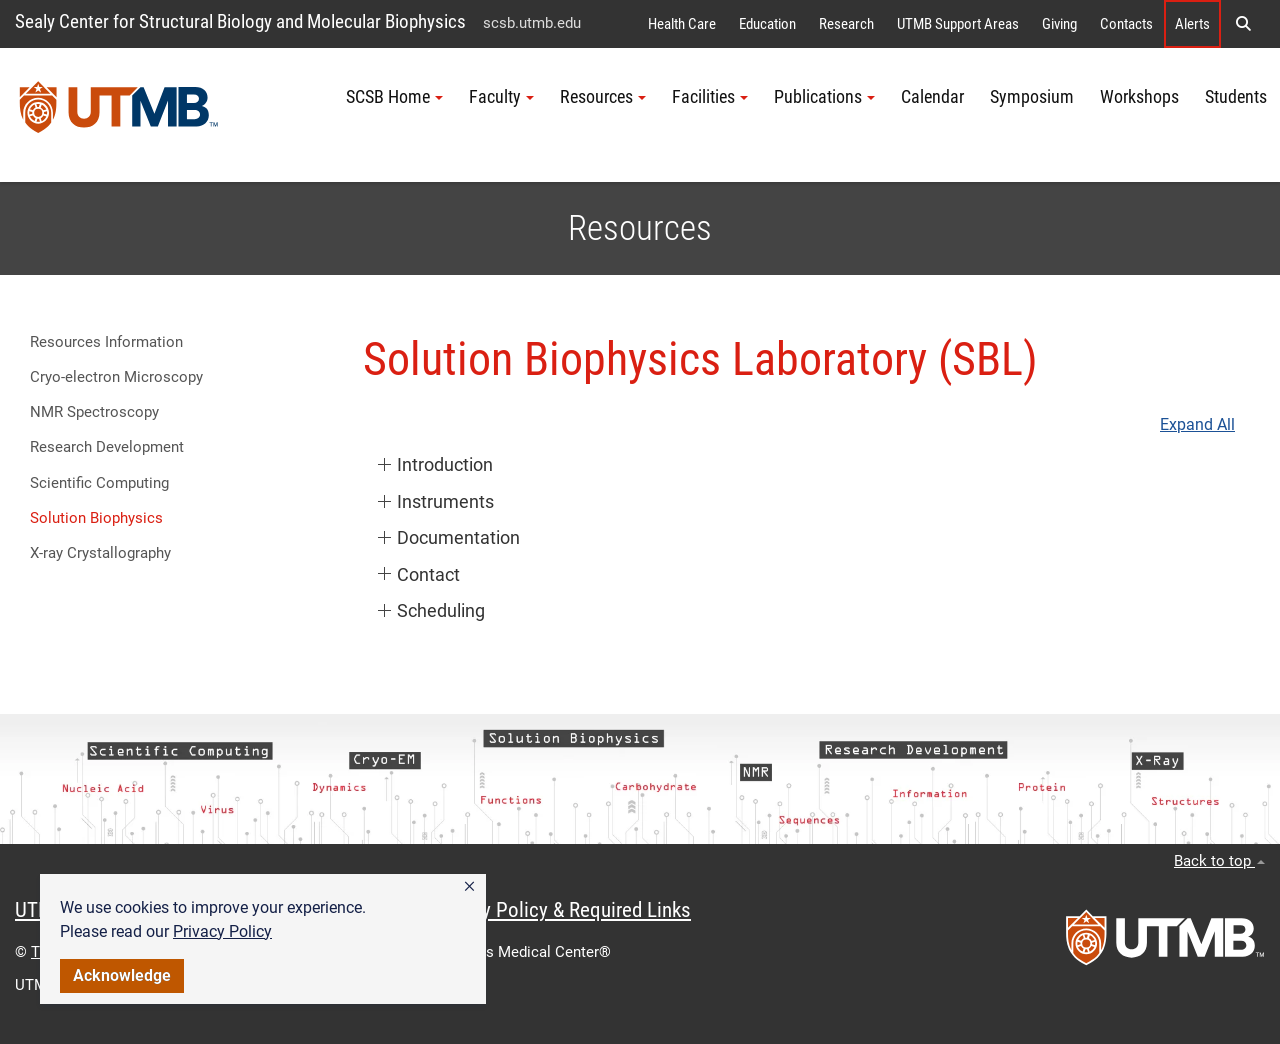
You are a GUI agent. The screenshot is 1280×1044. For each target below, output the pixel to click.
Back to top (1219, 861)
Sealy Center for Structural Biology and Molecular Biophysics (240, 21)
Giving (1059, 24)
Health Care (682, 24)
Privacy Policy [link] (222, 931)
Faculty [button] (501, 97)
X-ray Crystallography (100, 553)
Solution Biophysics (96, 518)
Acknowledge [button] (122, 975)
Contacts (1126, 24)
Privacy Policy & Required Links (560, 910)
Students (1236, 97)
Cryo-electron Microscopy (116, 377)
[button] (469, 887)
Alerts (1192, 24)
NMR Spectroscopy (94, 412)
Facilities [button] (710, 97)
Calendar (932, 97)
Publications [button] (824, 97)
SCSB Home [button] (394, 97)
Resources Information (106, 342)
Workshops (1139, 97)
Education (767, 24)
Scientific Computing (99, 483)
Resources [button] (603, 97)
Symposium (1032, 97)
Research (846, 24)
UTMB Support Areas (958, 24)
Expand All (1197, 425)
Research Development (107, 447)
